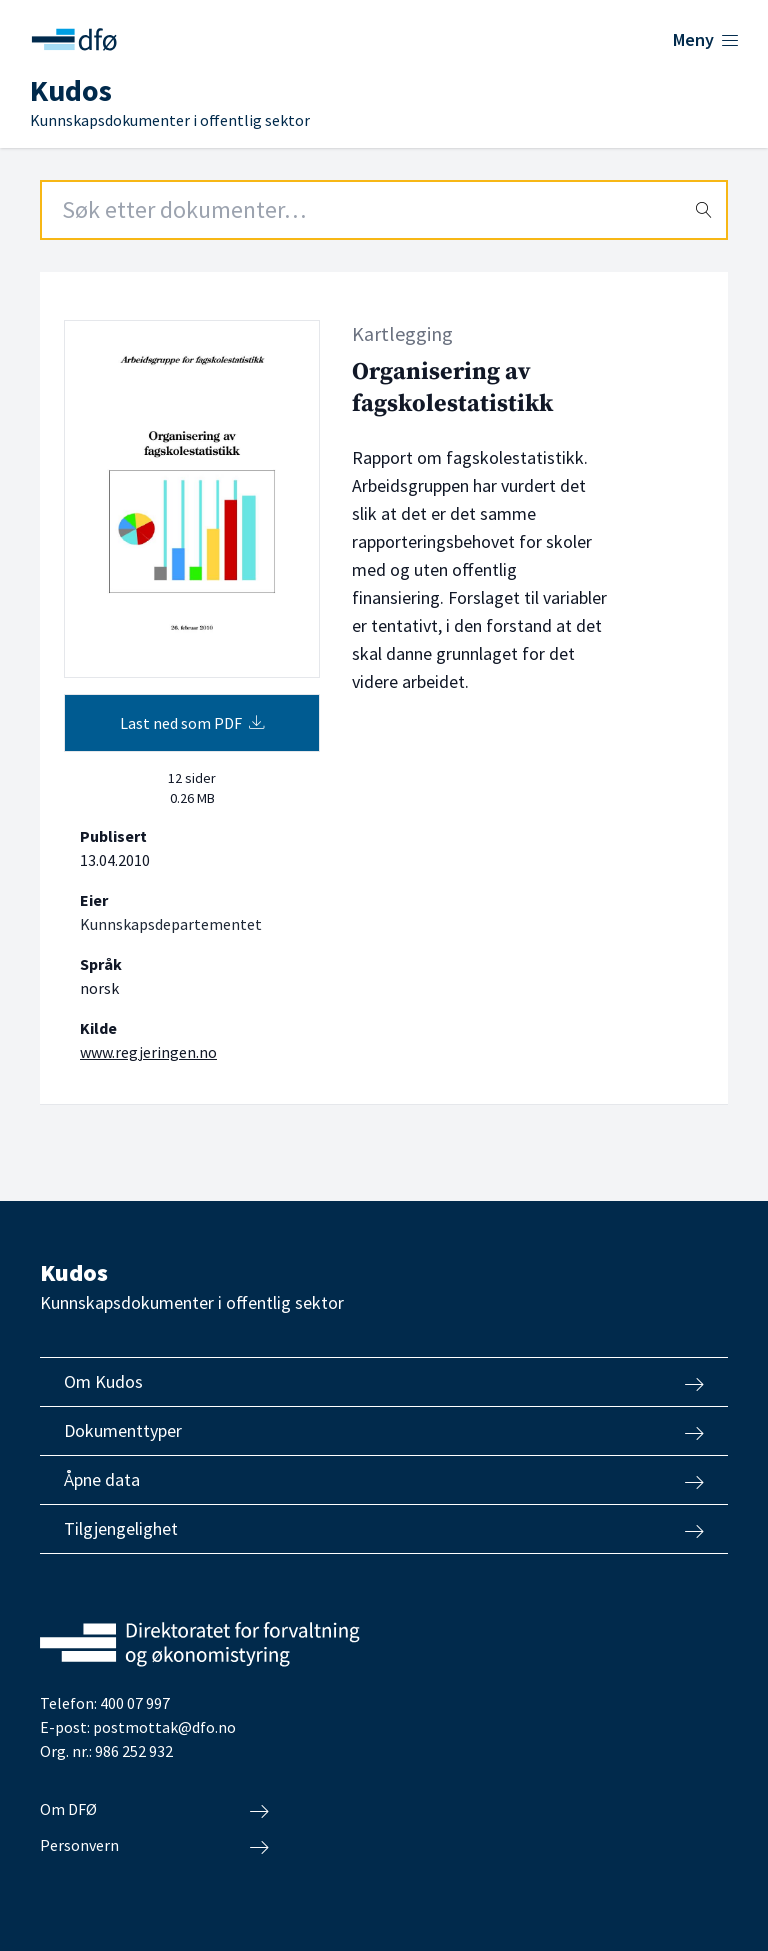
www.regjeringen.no (148, 1052)
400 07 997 (135, 1703)
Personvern (154, 1846)
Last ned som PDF (192, 723)
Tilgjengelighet (384, 1529)
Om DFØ (154, 1810)
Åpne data (384, 1480)
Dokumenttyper (384, 1431)
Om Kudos (384, 1382)
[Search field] (384, 210)
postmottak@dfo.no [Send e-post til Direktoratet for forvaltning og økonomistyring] (164, 1727)
